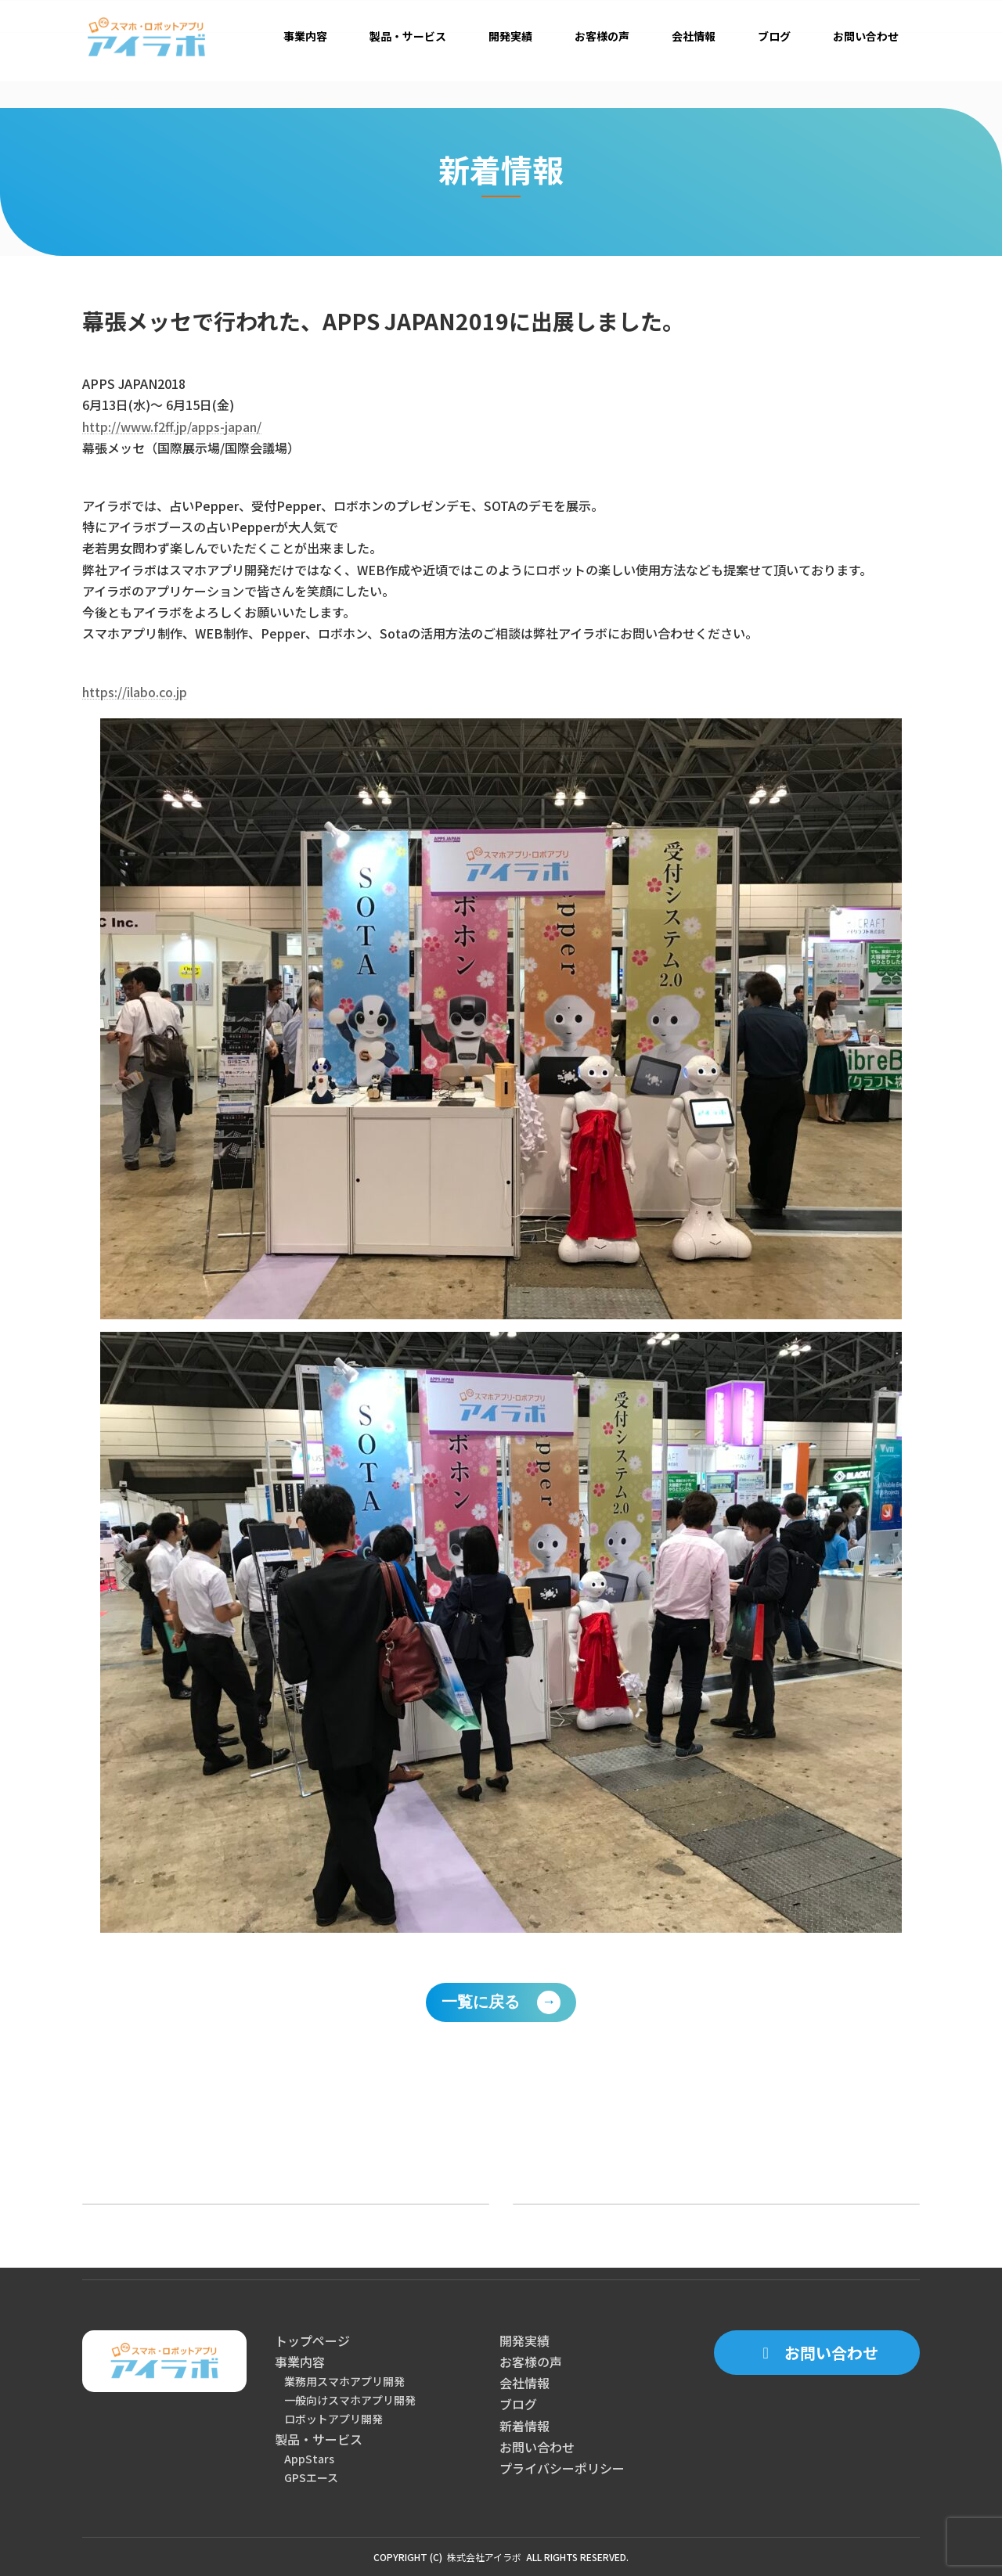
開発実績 (524, 2340)
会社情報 (524, 2382)
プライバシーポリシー (562, 2468)
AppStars (309, 2458)
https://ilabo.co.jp (134, 691)
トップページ (312, 2340)
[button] (817, 2352)
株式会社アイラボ (484, 2556)
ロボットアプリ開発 (333, 2419)
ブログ (518, 2403)
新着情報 (524, 2425)
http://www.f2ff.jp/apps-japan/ (171, 426)
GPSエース (311, 2477)
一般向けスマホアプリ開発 (350, 2400)
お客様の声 (530, 2361)
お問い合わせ (537, 2446)
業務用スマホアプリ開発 (344, 2381)
